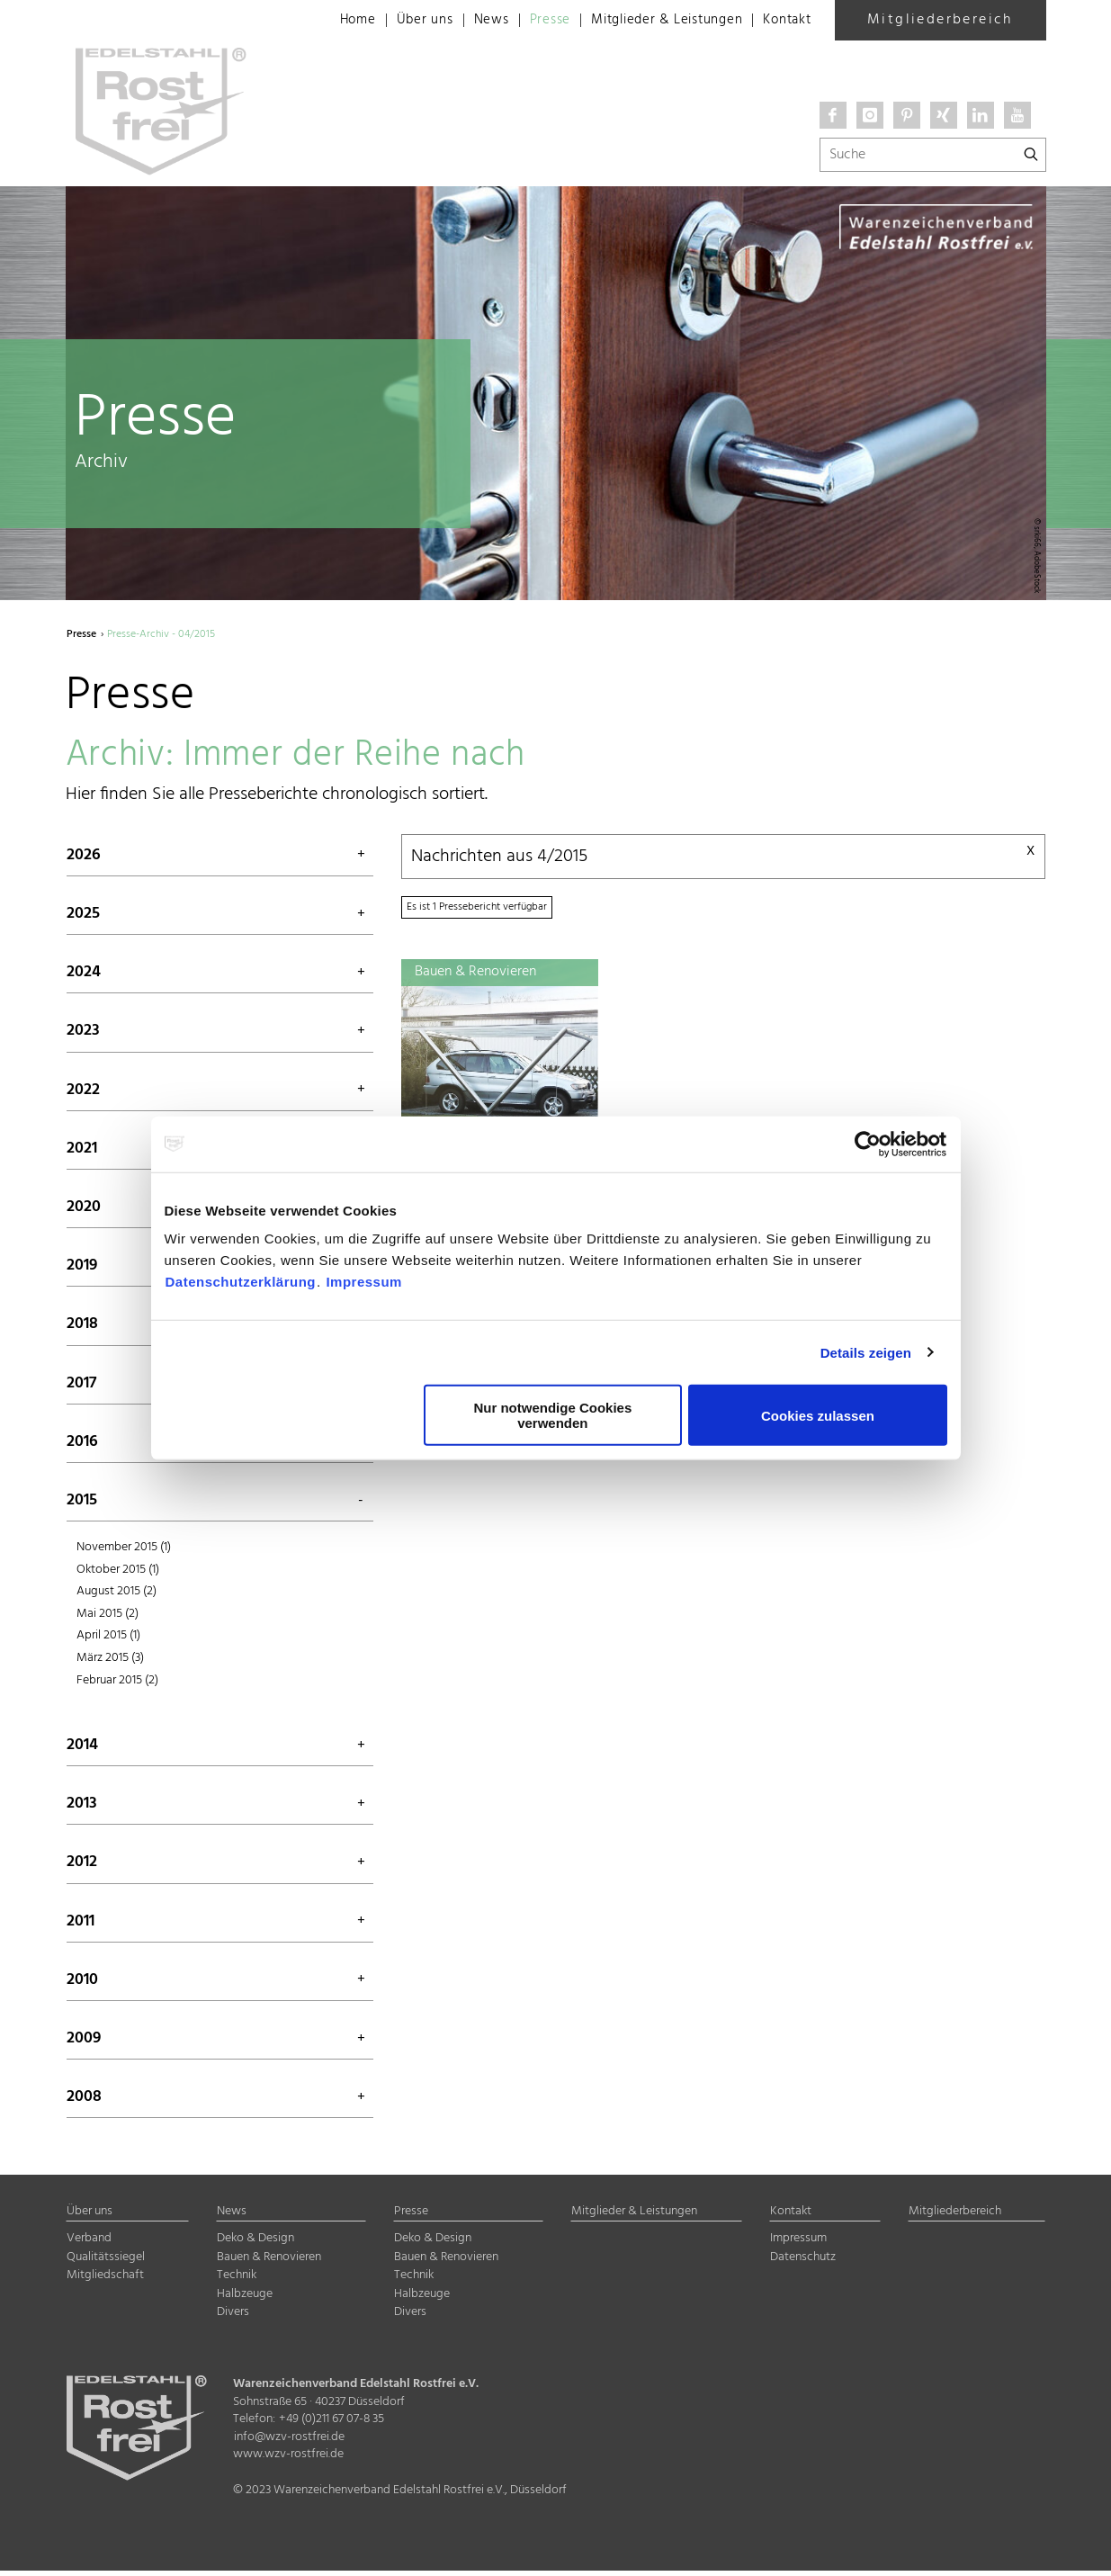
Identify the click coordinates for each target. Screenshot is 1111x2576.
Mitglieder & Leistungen (655, 20)
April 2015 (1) (108, 1639)
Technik (236, 2280)
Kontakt (784, 20)
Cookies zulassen (817, 1415)
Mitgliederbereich (940, 19)
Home (330, 20)
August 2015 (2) (116, 1595)
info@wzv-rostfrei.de (289, 2441)
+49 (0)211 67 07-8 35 (331, 2424)
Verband (89, 2243)
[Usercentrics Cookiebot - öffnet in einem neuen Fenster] (868, 1143)
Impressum (364, 1281)
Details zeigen (865, 1352)
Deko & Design (255, 2243)
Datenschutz (803, 2261)
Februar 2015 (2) (117, 1684)
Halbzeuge (245, 2298)
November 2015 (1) (123, 1550)
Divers (233, 2317)
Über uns (400, 20)
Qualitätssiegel (106, 2261)
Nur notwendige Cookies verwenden (552, 1415)
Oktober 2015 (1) (117, 1573)
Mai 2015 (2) (107, 1617)
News (469, 20)
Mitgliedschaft (105, 2280)
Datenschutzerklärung (241, 1281)
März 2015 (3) (110, 1661)
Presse (531, 20)
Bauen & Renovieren (269, 2261)
